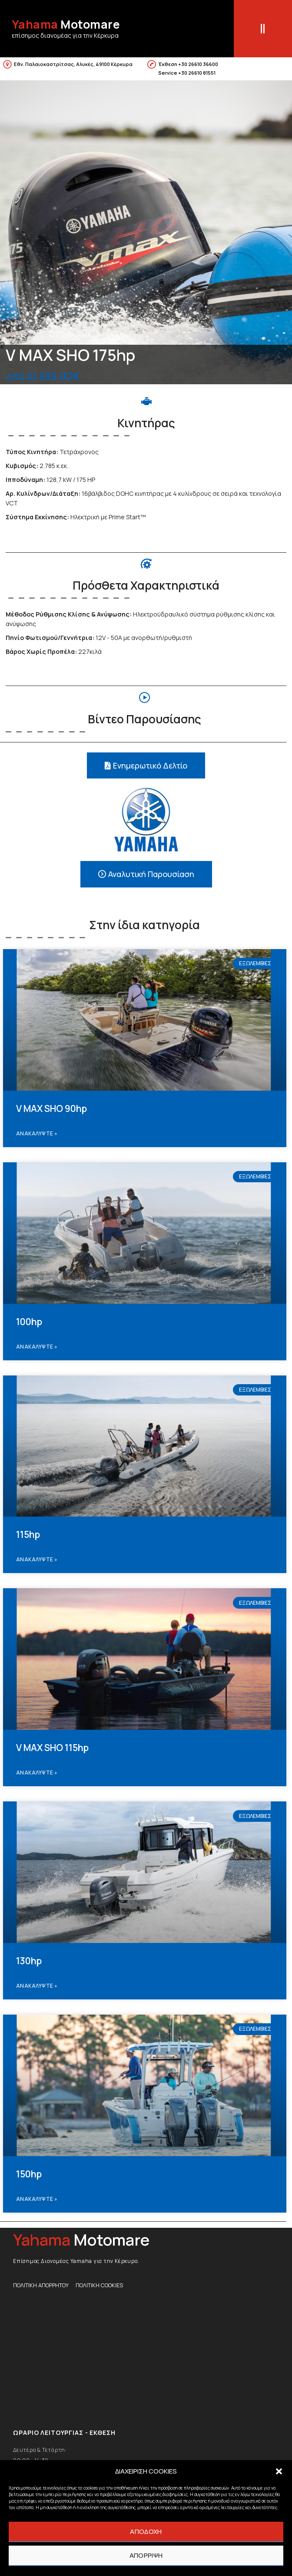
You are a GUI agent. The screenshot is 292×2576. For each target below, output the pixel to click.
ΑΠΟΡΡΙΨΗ (146, 2555)
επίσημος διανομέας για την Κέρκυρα (65, 35)
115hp (28, 1534)
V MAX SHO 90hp (51, 1108)
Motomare (66, 24)
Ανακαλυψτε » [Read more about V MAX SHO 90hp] (37, 1133)
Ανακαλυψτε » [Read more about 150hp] (37, 2199)
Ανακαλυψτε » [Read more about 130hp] (37, 1985)
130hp (29, 1961)
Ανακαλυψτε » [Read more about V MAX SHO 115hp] (37, 1772)
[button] (279, 2471)
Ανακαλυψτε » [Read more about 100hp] (37, 1346)
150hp (29, 2174)
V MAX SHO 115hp (52, 1748)
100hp (29, 1322)
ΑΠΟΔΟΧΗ (146, 2531)
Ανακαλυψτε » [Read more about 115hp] (37, 1559)
